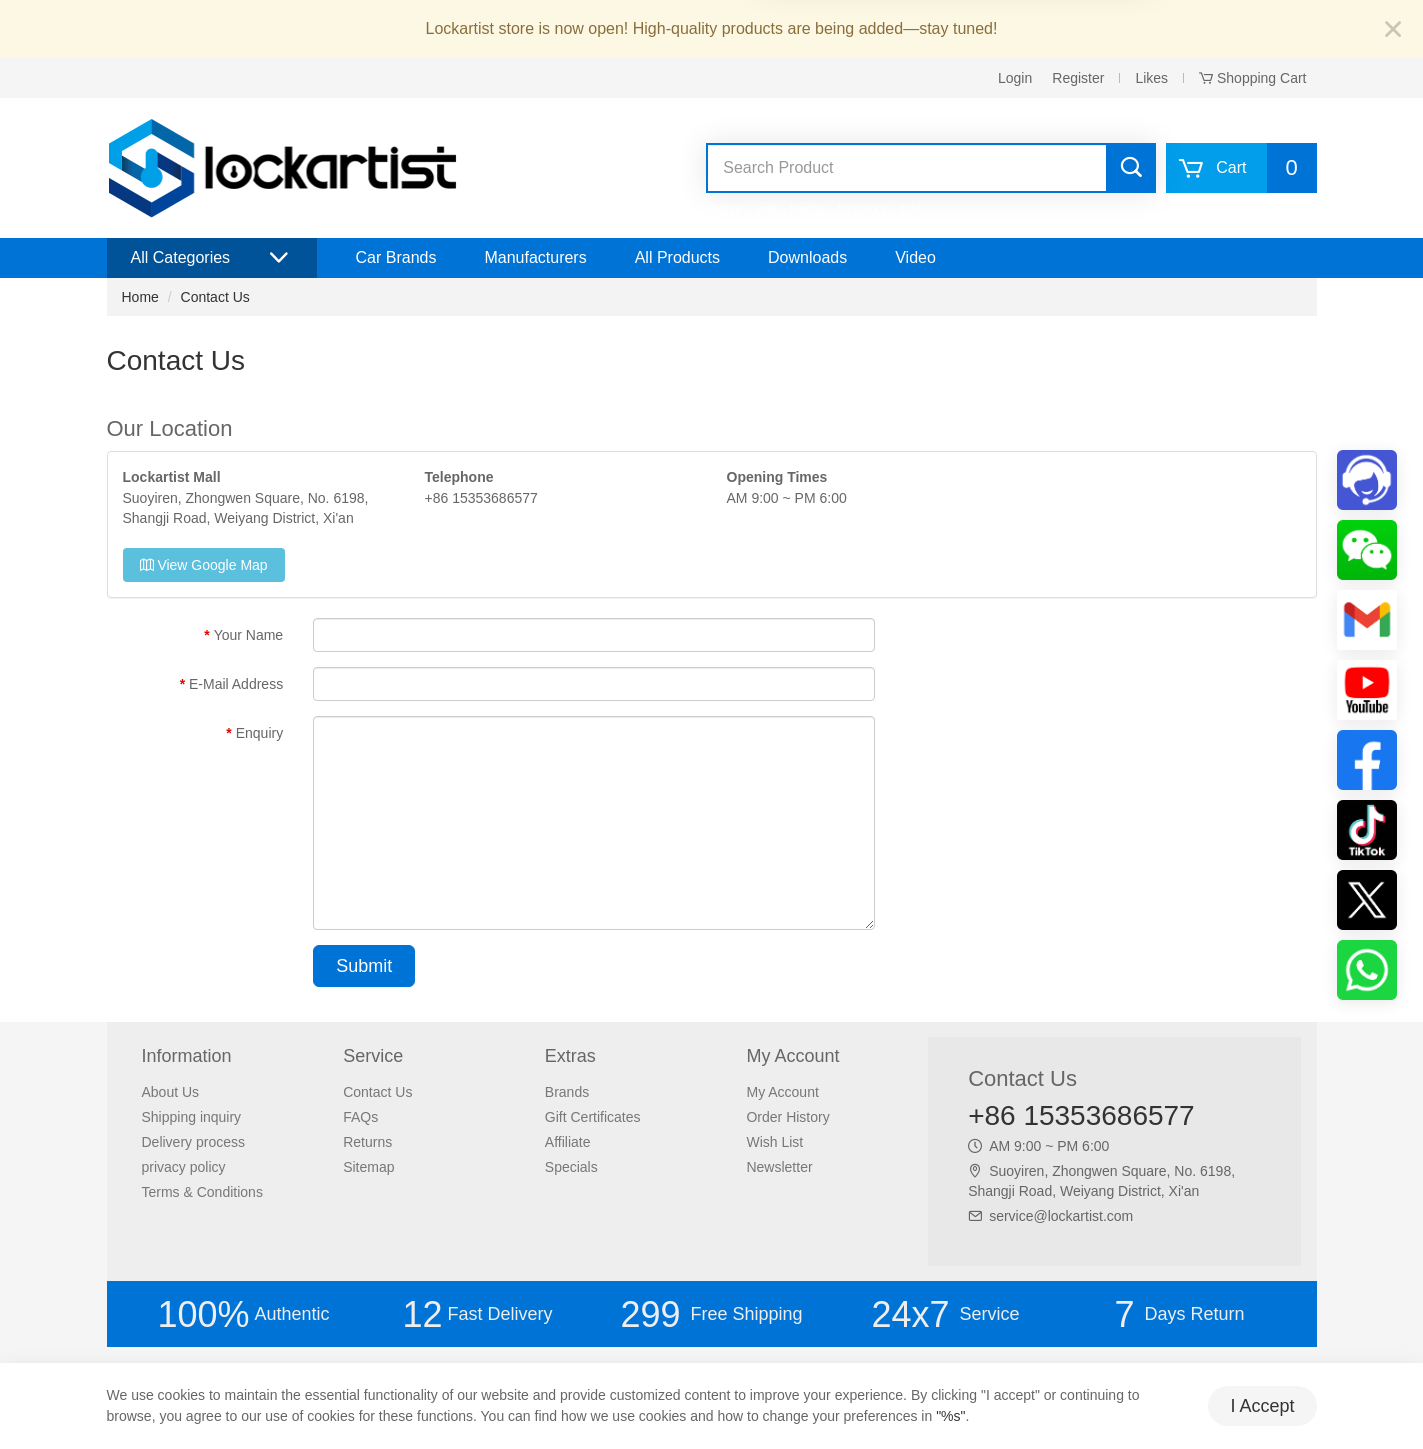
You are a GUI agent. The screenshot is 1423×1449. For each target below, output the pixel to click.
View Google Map (204, 565)
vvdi (766, 209)
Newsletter (779, 1167)
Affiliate (568, 1142)
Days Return (1179, 1314)
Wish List (774, 1142)
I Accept (1262, 1406)
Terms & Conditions (202, 1192)
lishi (910, 209)
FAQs (360, 1117)
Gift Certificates (593, 1117)
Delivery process (193, 1142)
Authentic (243, 1314)
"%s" (950, 1416)
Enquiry (259, 733)
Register (1078, 78)
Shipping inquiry (192, 1117)
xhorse (724, 209)
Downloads (807, 257)
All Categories (212, 258)
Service (945, 1314)
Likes (1151, 78)
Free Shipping (711, 1314)
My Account (782, 1092)
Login (1015, 78)
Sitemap (368, 1167)
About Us (171, 1092)
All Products (677, 257)
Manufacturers (535, 257)
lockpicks (862, 209)
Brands (567, 1092)
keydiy (807, 209)
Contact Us (215, 297)
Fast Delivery (477, 1314)
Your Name (249, 635)
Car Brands (396, 257)
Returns (367, 1142)
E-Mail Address (236, 684)
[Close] (1393, 30)
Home (140, 297)
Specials (571, 1167)
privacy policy (184, 1167)
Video (915, 257)
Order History (787, 1117)
